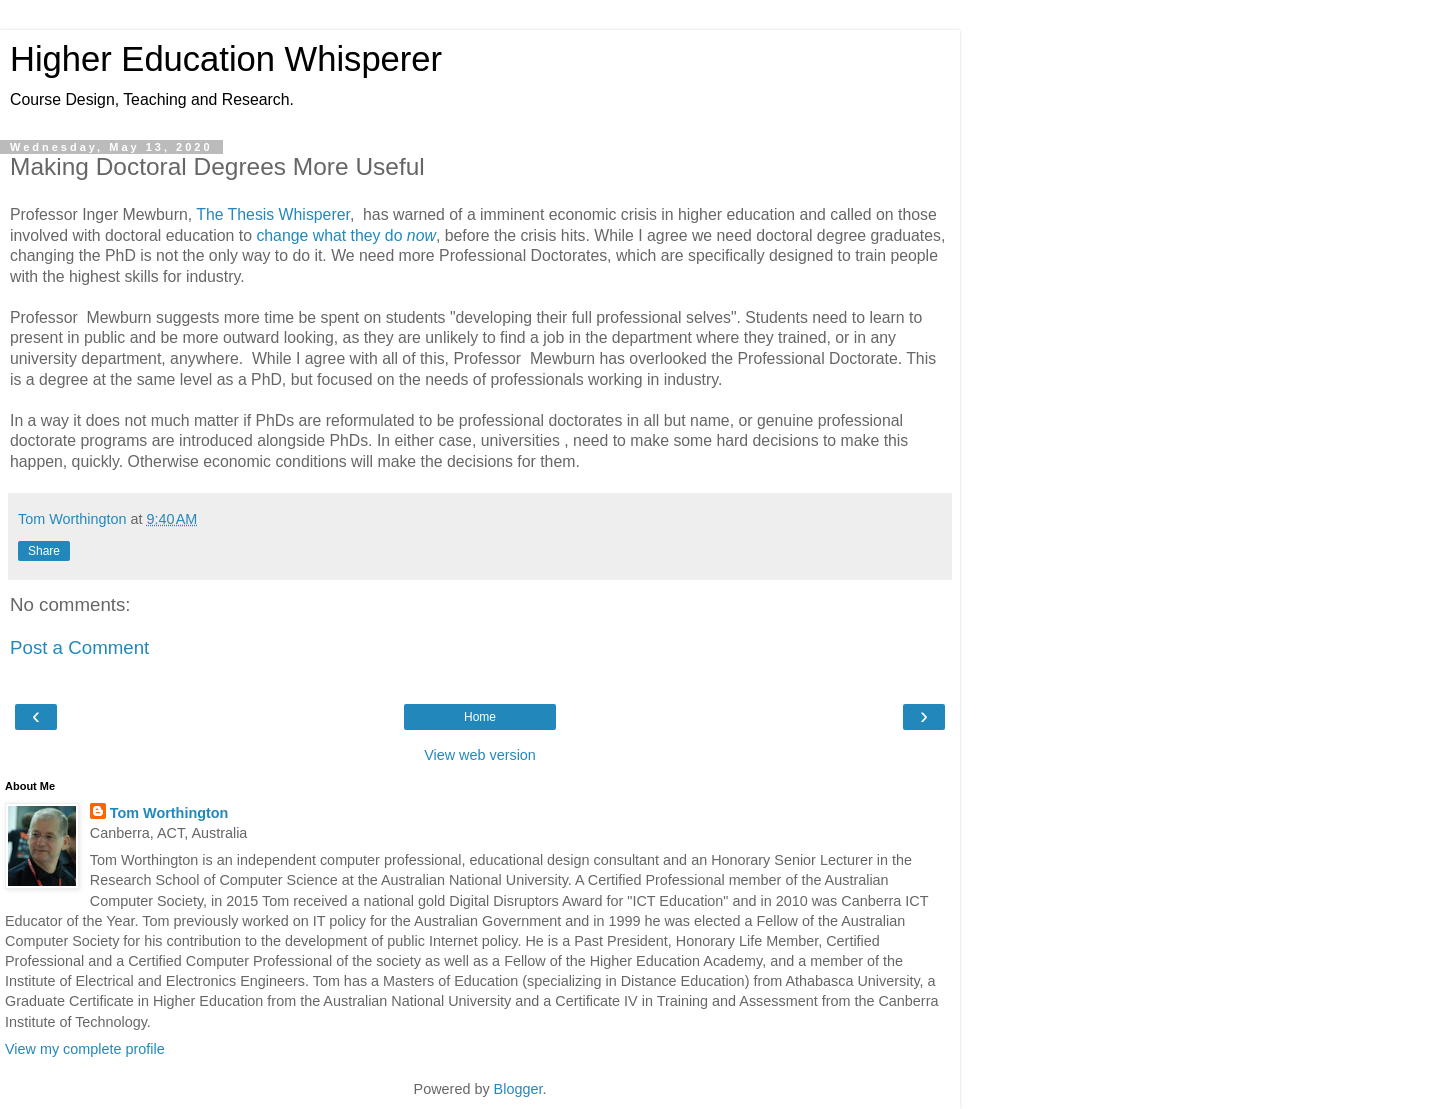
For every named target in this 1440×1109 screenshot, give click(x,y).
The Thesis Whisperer (273, 214)
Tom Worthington (169, 813)
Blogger (518, 1089)
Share (44, 551)
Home (480, 717)
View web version (480, 755)
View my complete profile (85, 1049)
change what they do (346, 235)
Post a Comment (79, 647)
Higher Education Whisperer (226, 59)
